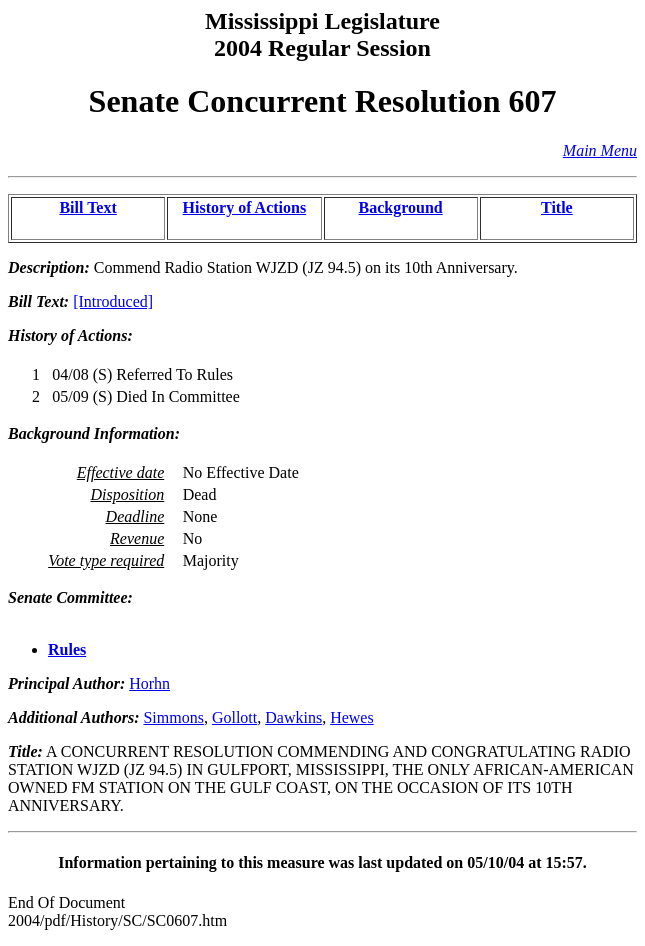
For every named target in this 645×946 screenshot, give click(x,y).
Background (401, 207)
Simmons (173, 717)
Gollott (234, 717)
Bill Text (87, 207)
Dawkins (293, 717)
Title (557, 207)
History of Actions (245, 207)
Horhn (149, 683)
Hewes (352, 717)
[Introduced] (113, 301)
